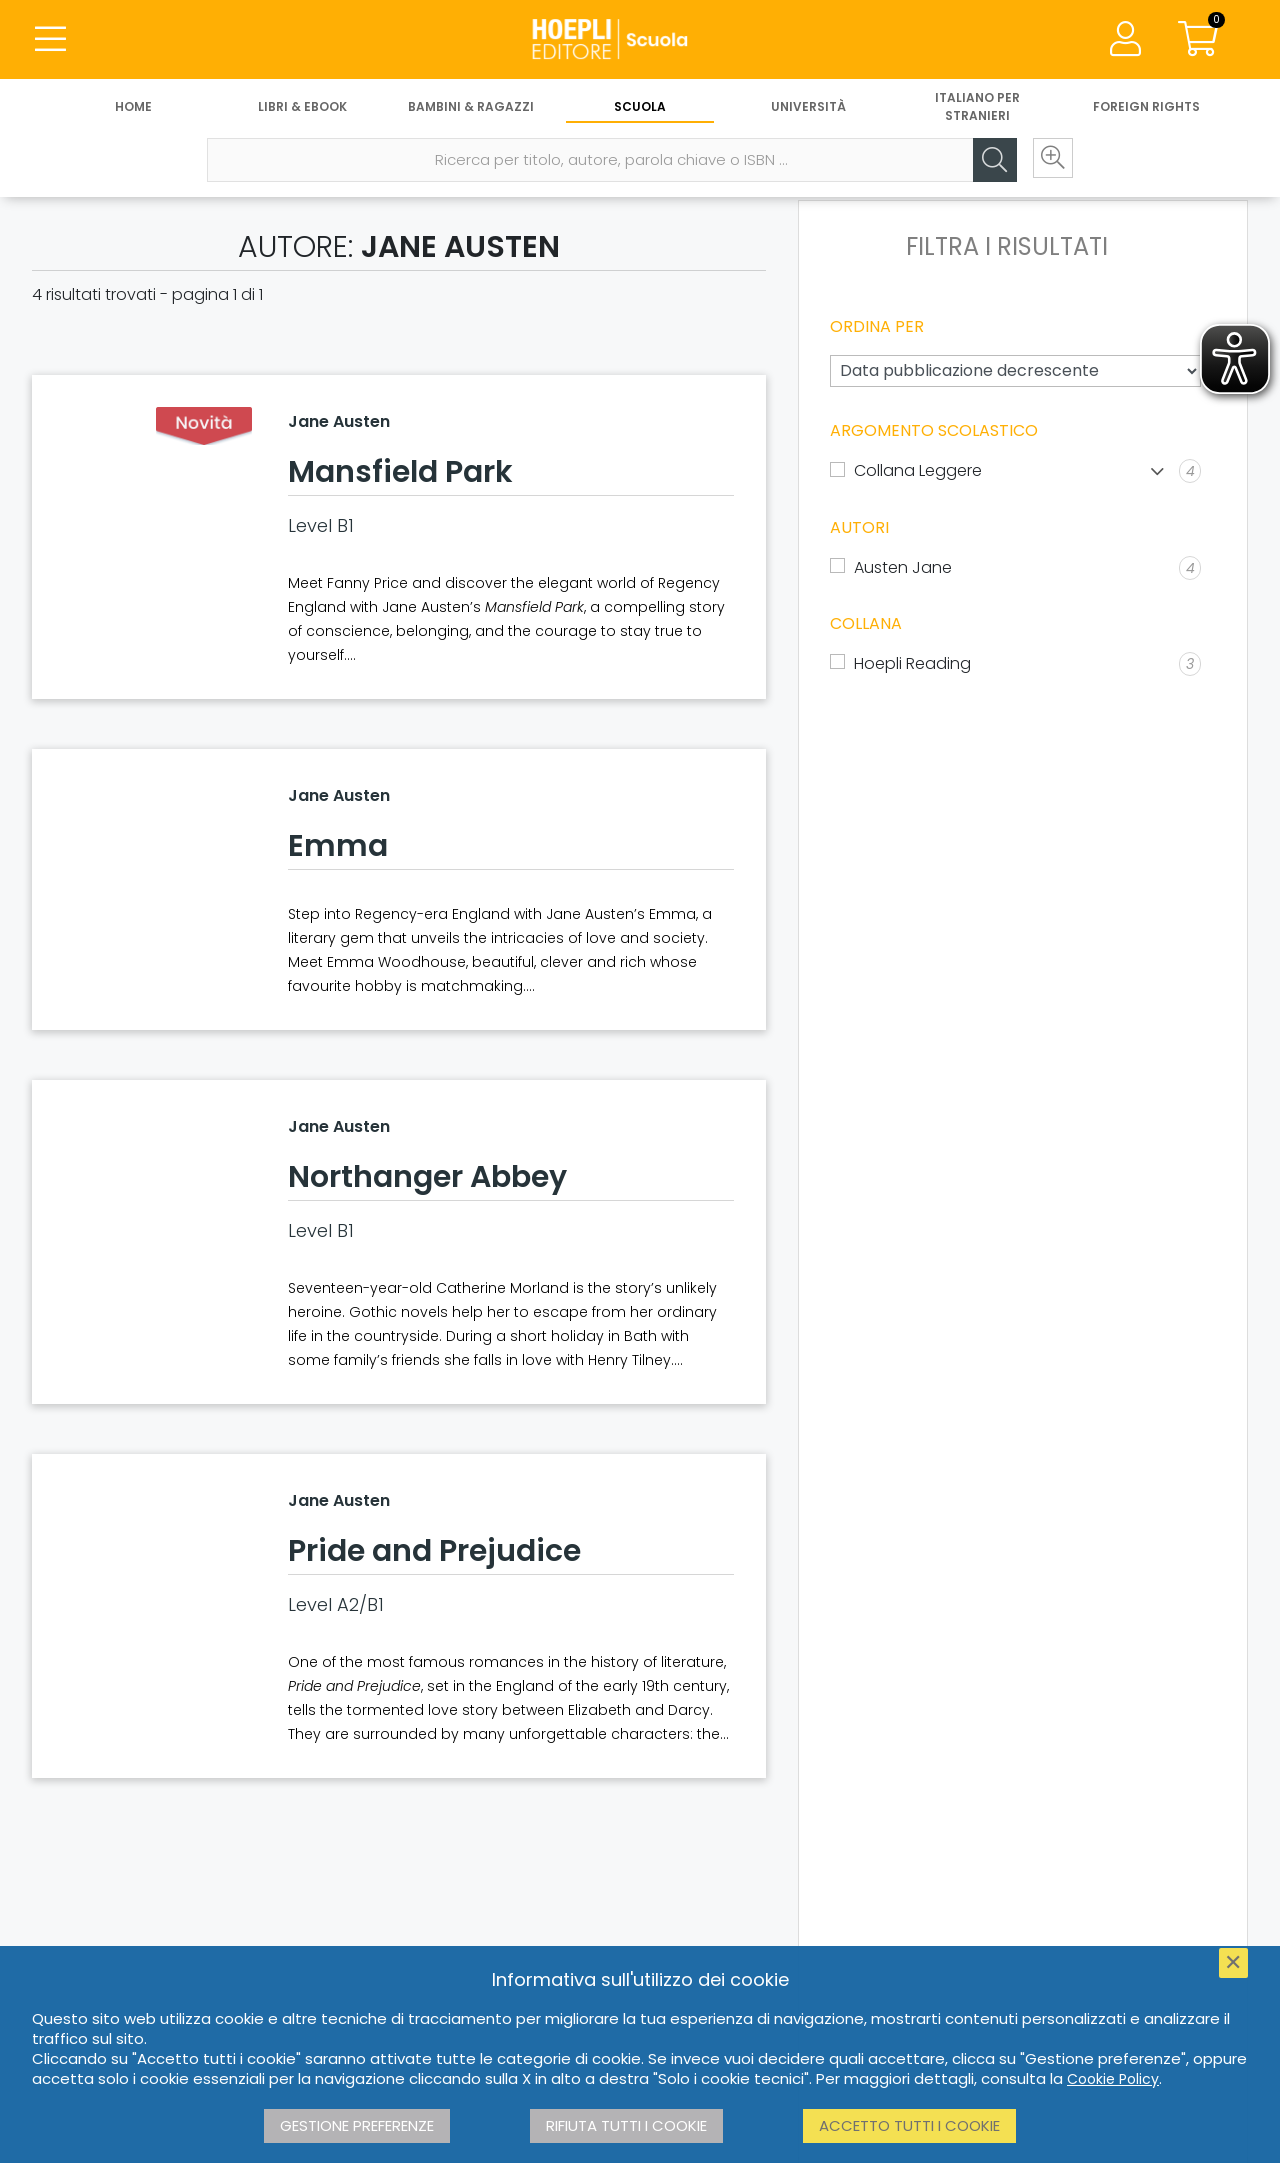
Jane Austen (339, 421)
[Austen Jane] (1015, 568)
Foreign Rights (1146, 107)
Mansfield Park (400, 472)
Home (133, 107)
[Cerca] (990, 161)
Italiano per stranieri (977, 107)
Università (808, 107)
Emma (338, 846)
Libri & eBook (302, 107)
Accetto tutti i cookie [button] (909, 2125)
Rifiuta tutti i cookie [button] (626, 2125)
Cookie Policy (1113, 2079)
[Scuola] (640, 40)
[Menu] (50, 40)
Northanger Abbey (427, 1177)
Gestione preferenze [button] (357, 2125)
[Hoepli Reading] (1015, 664)
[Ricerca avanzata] (1050, 161)
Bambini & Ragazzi (471, 107)
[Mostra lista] (1157, 471)
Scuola (640, 107)
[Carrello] (1198, 40)
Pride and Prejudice (434, 1551)
